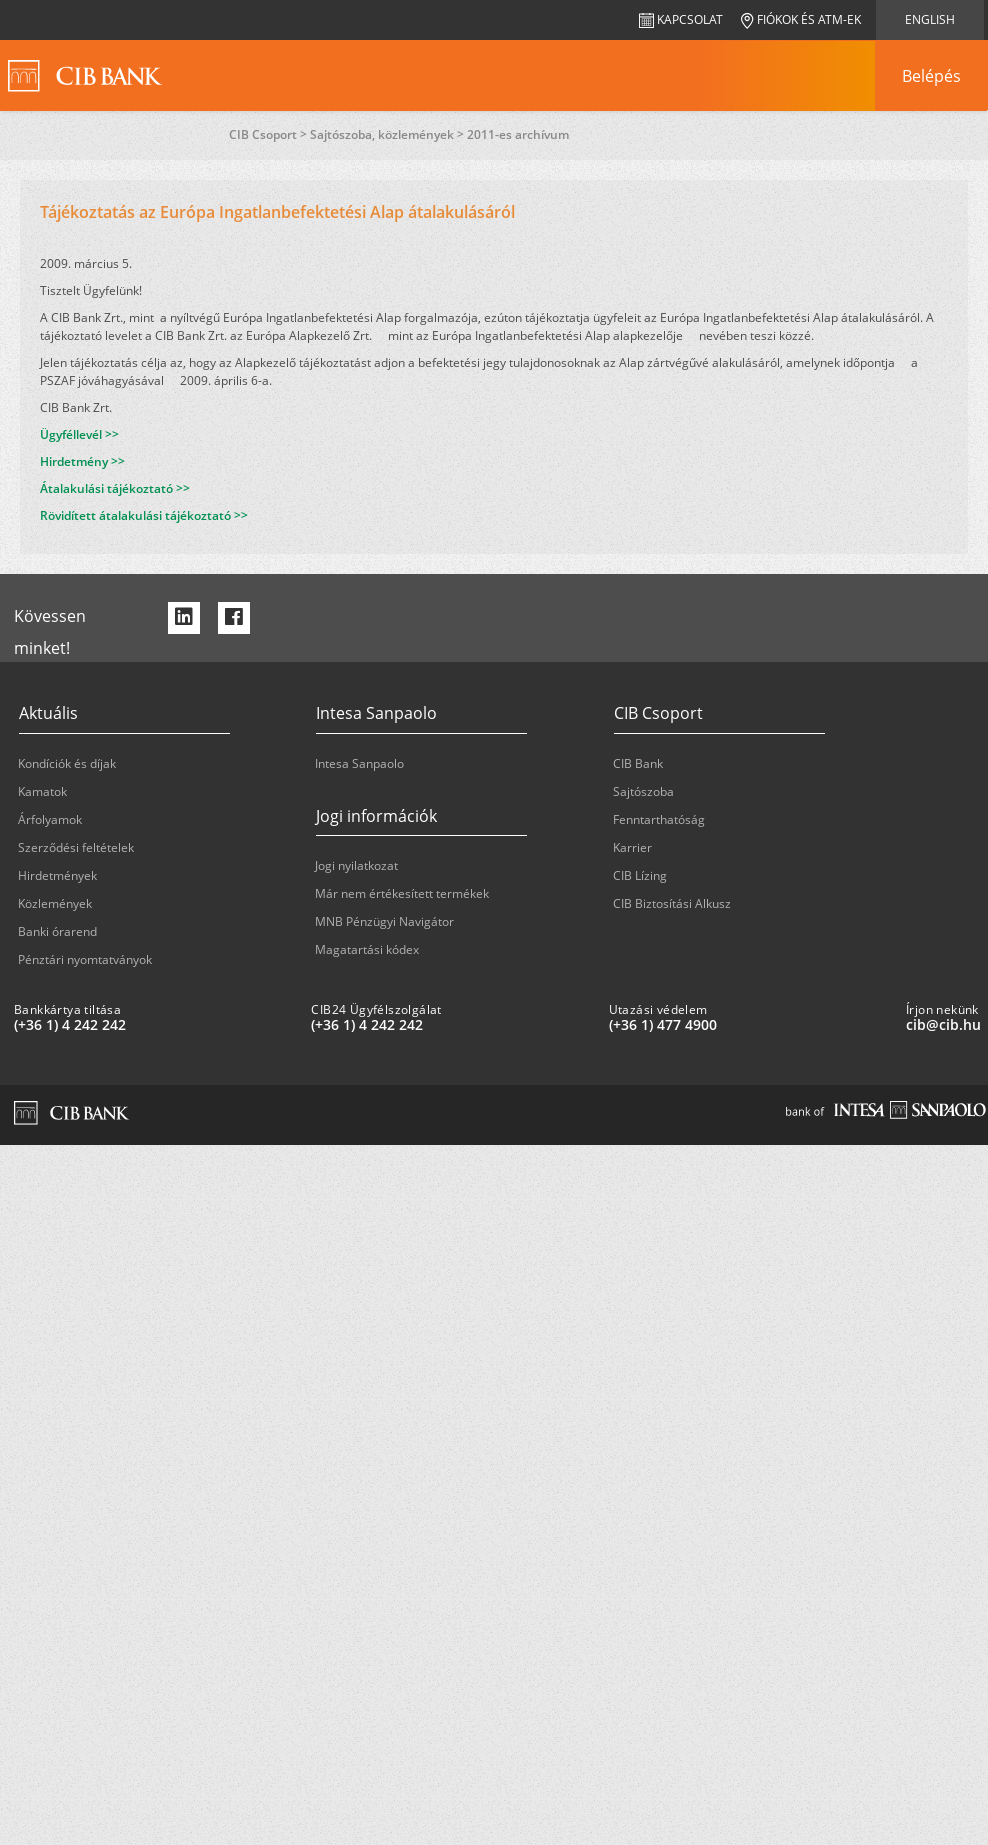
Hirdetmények (57, 875)
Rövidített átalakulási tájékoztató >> (144, 515)
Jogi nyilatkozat (356, 865)
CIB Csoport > (269, 134)
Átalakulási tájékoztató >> (115, 488)
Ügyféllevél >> (79, 434)
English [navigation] (930, 19)
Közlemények (55, 903)
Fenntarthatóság (659, 819)
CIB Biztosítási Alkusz (672, 903)
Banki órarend (57, 931)
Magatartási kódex (367, 949)
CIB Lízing (640, 875)
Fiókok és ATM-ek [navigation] (801, 19)
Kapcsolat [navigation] (681, 19)
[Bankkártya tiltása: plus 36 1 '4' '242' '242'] (154, 1025)
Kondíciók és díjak (67, 763)
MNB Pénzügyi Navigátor (384, 921)
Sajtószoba (643, 791)
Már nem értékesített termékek (402, 893)
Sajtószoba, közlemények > (388, 134)
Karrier (632, 847)
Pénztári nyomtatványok (85, 959)
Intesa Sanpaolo (359, 763)
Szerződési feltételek (76, 847)
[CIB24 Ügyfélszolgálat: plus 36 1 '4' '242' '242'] (451, 1025)
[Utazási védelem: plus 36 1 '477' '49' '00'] (749, 1025)
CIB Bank (638, 763)
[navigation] (931, 76)
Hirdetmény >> (82, 461)
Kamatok (42, 791)
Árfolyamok (50, 819)
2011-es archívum (518, 134)
